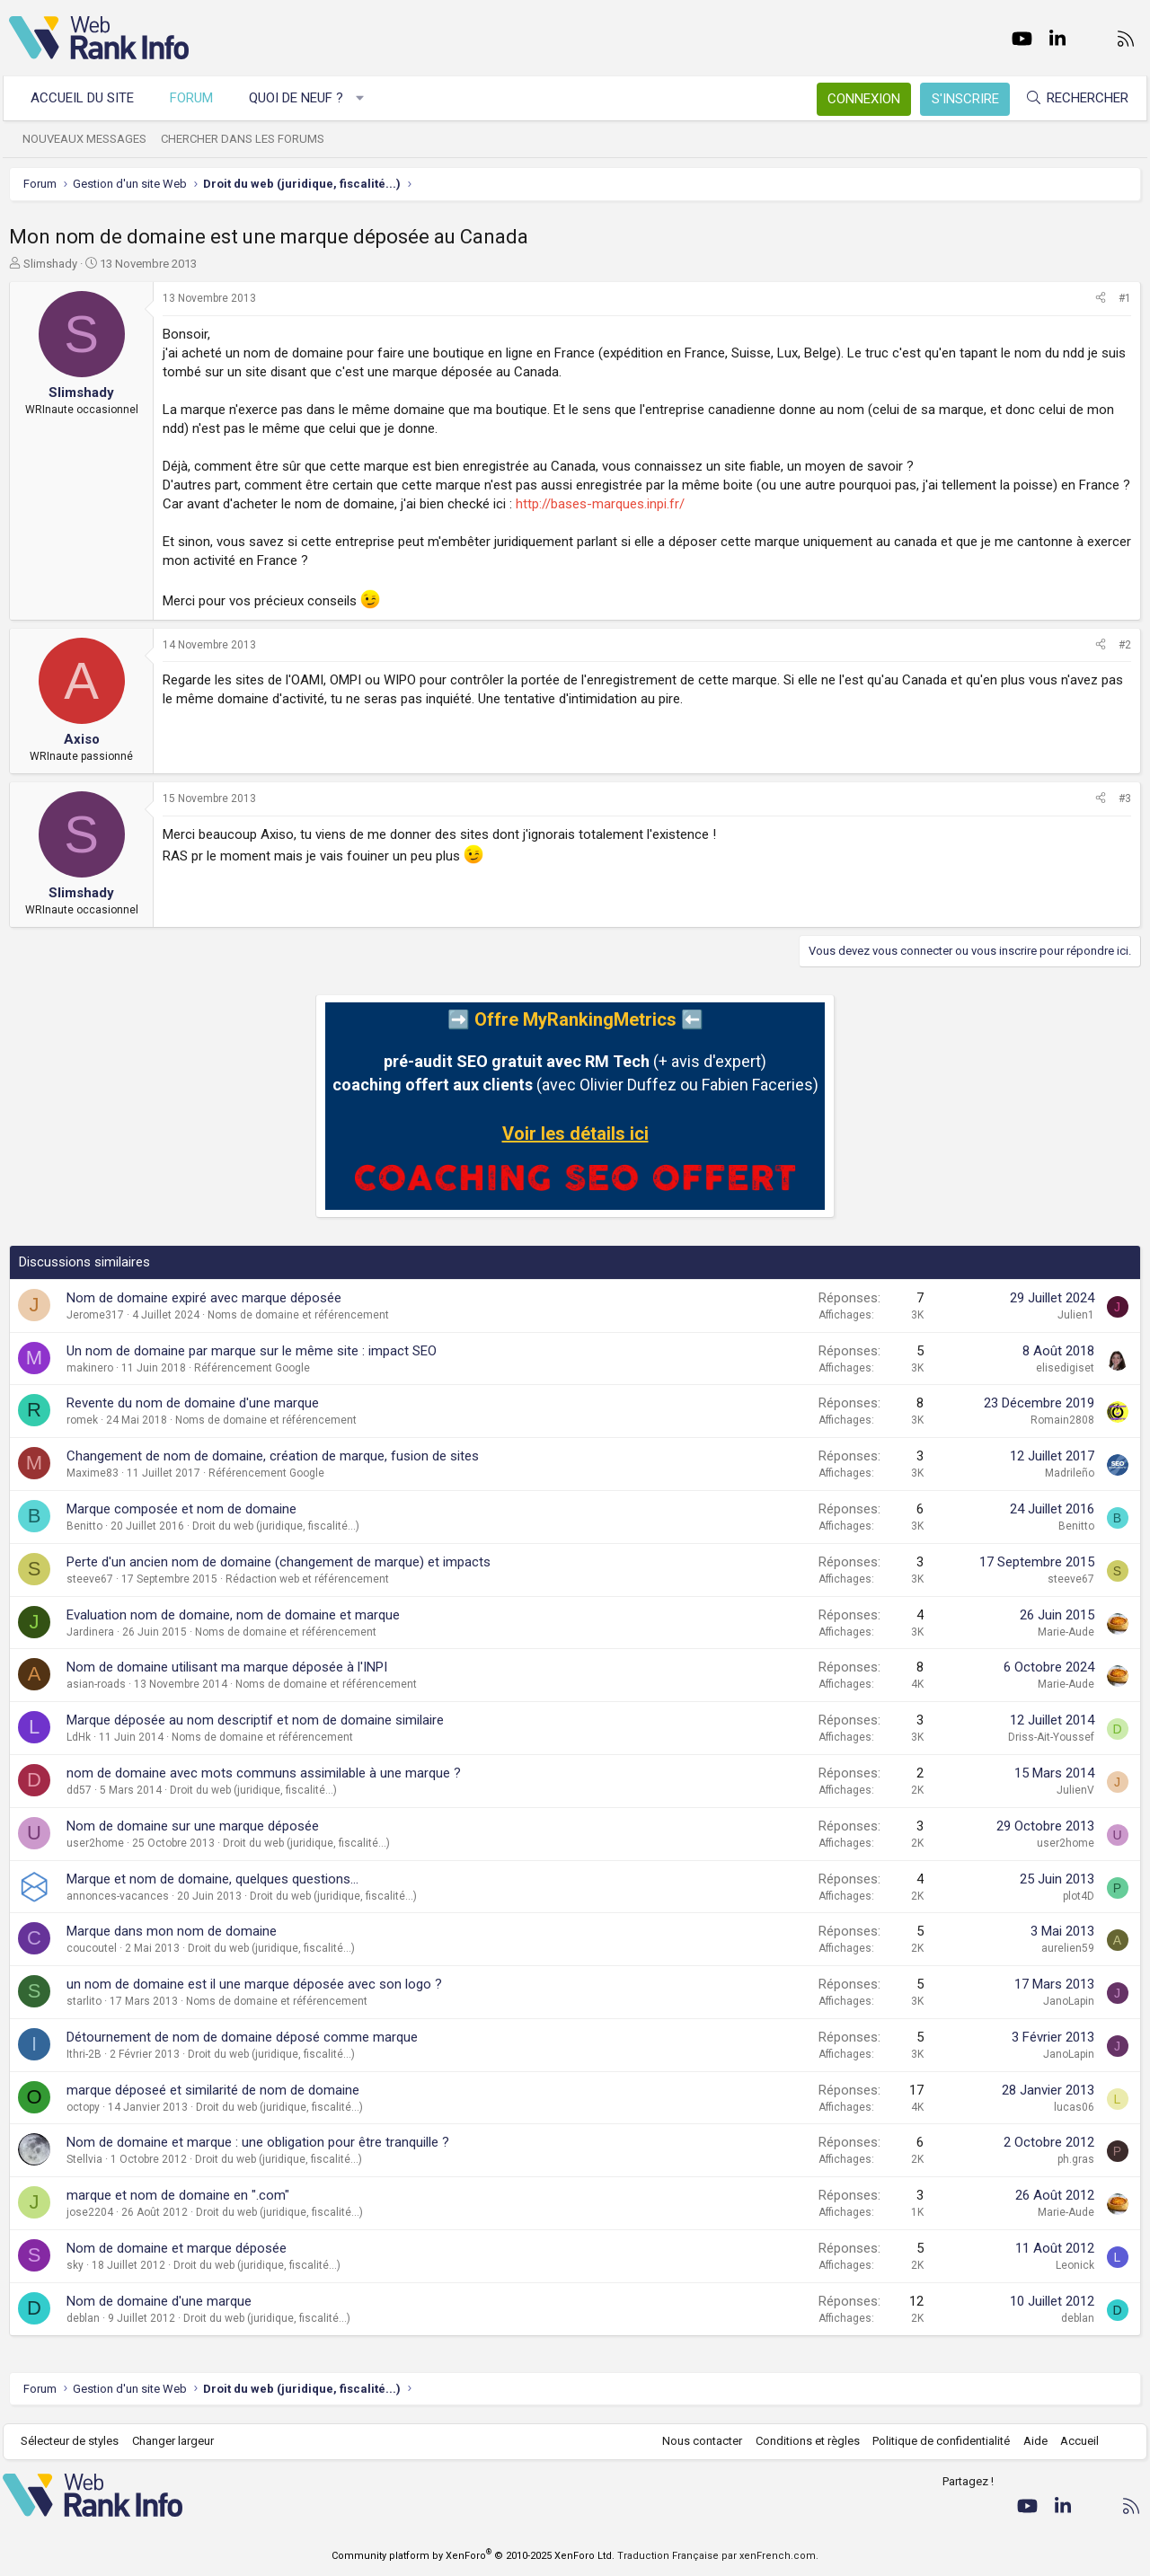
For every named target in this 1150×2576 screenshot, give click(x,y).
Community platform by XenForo (473, 2556)
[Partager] (1100, 298)
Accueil (1074, 2441)
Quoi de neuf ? (302, 98)
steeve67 (89, 1579)
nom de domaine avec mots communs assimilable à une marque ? (263, 1773)
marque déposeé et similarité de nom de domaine (212, 2090)
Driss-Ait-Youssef (1051, 1737)
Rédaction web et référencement (307, 1579)
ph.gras (1075, 2159)
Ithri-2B (84, 2054)
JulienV (1075, 1790)
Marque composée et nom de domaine (181, 1509)
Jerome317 (95, 1315)
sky (75, 2265)
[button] (366, 98)
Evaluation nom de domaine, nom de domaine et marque (233, 1615)
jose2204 (89, 2212)
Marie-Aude (1066, 1632)
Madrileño (1069, 1473)
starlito (84, 2001)
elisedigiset (1065, 1368)
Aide (1029, 2441)
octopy (83, 2107)
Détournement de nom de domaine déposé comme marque (242, 2037)
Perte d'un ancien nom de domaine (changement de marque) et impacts (278, 1562)
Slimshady (50, 263)
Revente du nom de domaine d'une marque (192, 1403)
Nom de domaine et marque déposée (176, 2248)
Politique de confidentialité (935, 2441)
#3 (1125, 798)
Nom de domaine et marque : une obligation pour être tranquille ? (257, 2142)
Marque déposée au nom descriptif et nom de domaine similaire (255, 1720)
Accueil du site (88, 98)
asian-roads (96, 1684)
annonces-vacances (117, 1896)
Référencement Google (252, 1368)
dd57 (79, 1790)
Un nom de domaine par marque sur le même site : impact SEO (251, 1351)
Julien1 (1075, 1315)
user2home (95, 1843)
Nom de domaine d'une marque (159, 2301)
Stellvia (84, 2159)
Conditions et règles (801, 2441)
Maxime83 (92, 1473)
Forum (197, 98)
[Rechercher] (1071, 98)
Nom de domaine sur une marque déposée (192, 1826)
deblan (83, 2318)
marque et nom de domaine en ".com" (177, 2195)
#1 (1125, 298)
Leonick (1075, 2265)
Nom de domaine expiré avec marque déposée (203, 1298)
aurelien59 (1067, 1948)
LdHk (78, 1737)
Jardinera (90, 1632)
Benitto (84, 1526)
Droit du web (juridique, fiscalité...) (275, 1526)
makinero (89, 1368)
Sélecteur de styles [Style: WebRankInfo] (76, 2441)
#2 (1125, 645)
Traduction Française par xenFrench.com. (717, 2556)
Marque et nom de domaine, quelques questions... (212, 1879)
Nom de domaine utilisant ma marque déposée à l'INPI (226, 1667)
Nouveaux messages (91, 139)
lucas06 (1074, 2107)
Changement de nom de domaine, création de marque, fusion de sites (272, 1456)
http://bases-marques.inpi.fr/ (600, 504)
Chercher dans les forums (249, 139)
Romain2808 (1062, 1420)
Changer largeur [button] (179, 2441)
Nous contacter (697, 2441)
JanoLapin (1068, 2001)
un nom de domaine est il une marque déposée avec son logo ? (254, 1984)
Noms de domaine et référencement (298, 1315)
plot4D (1078, 1896)
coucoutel (91, 1948)
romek (82, 1420)
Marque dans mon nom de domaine (171, 1931)
